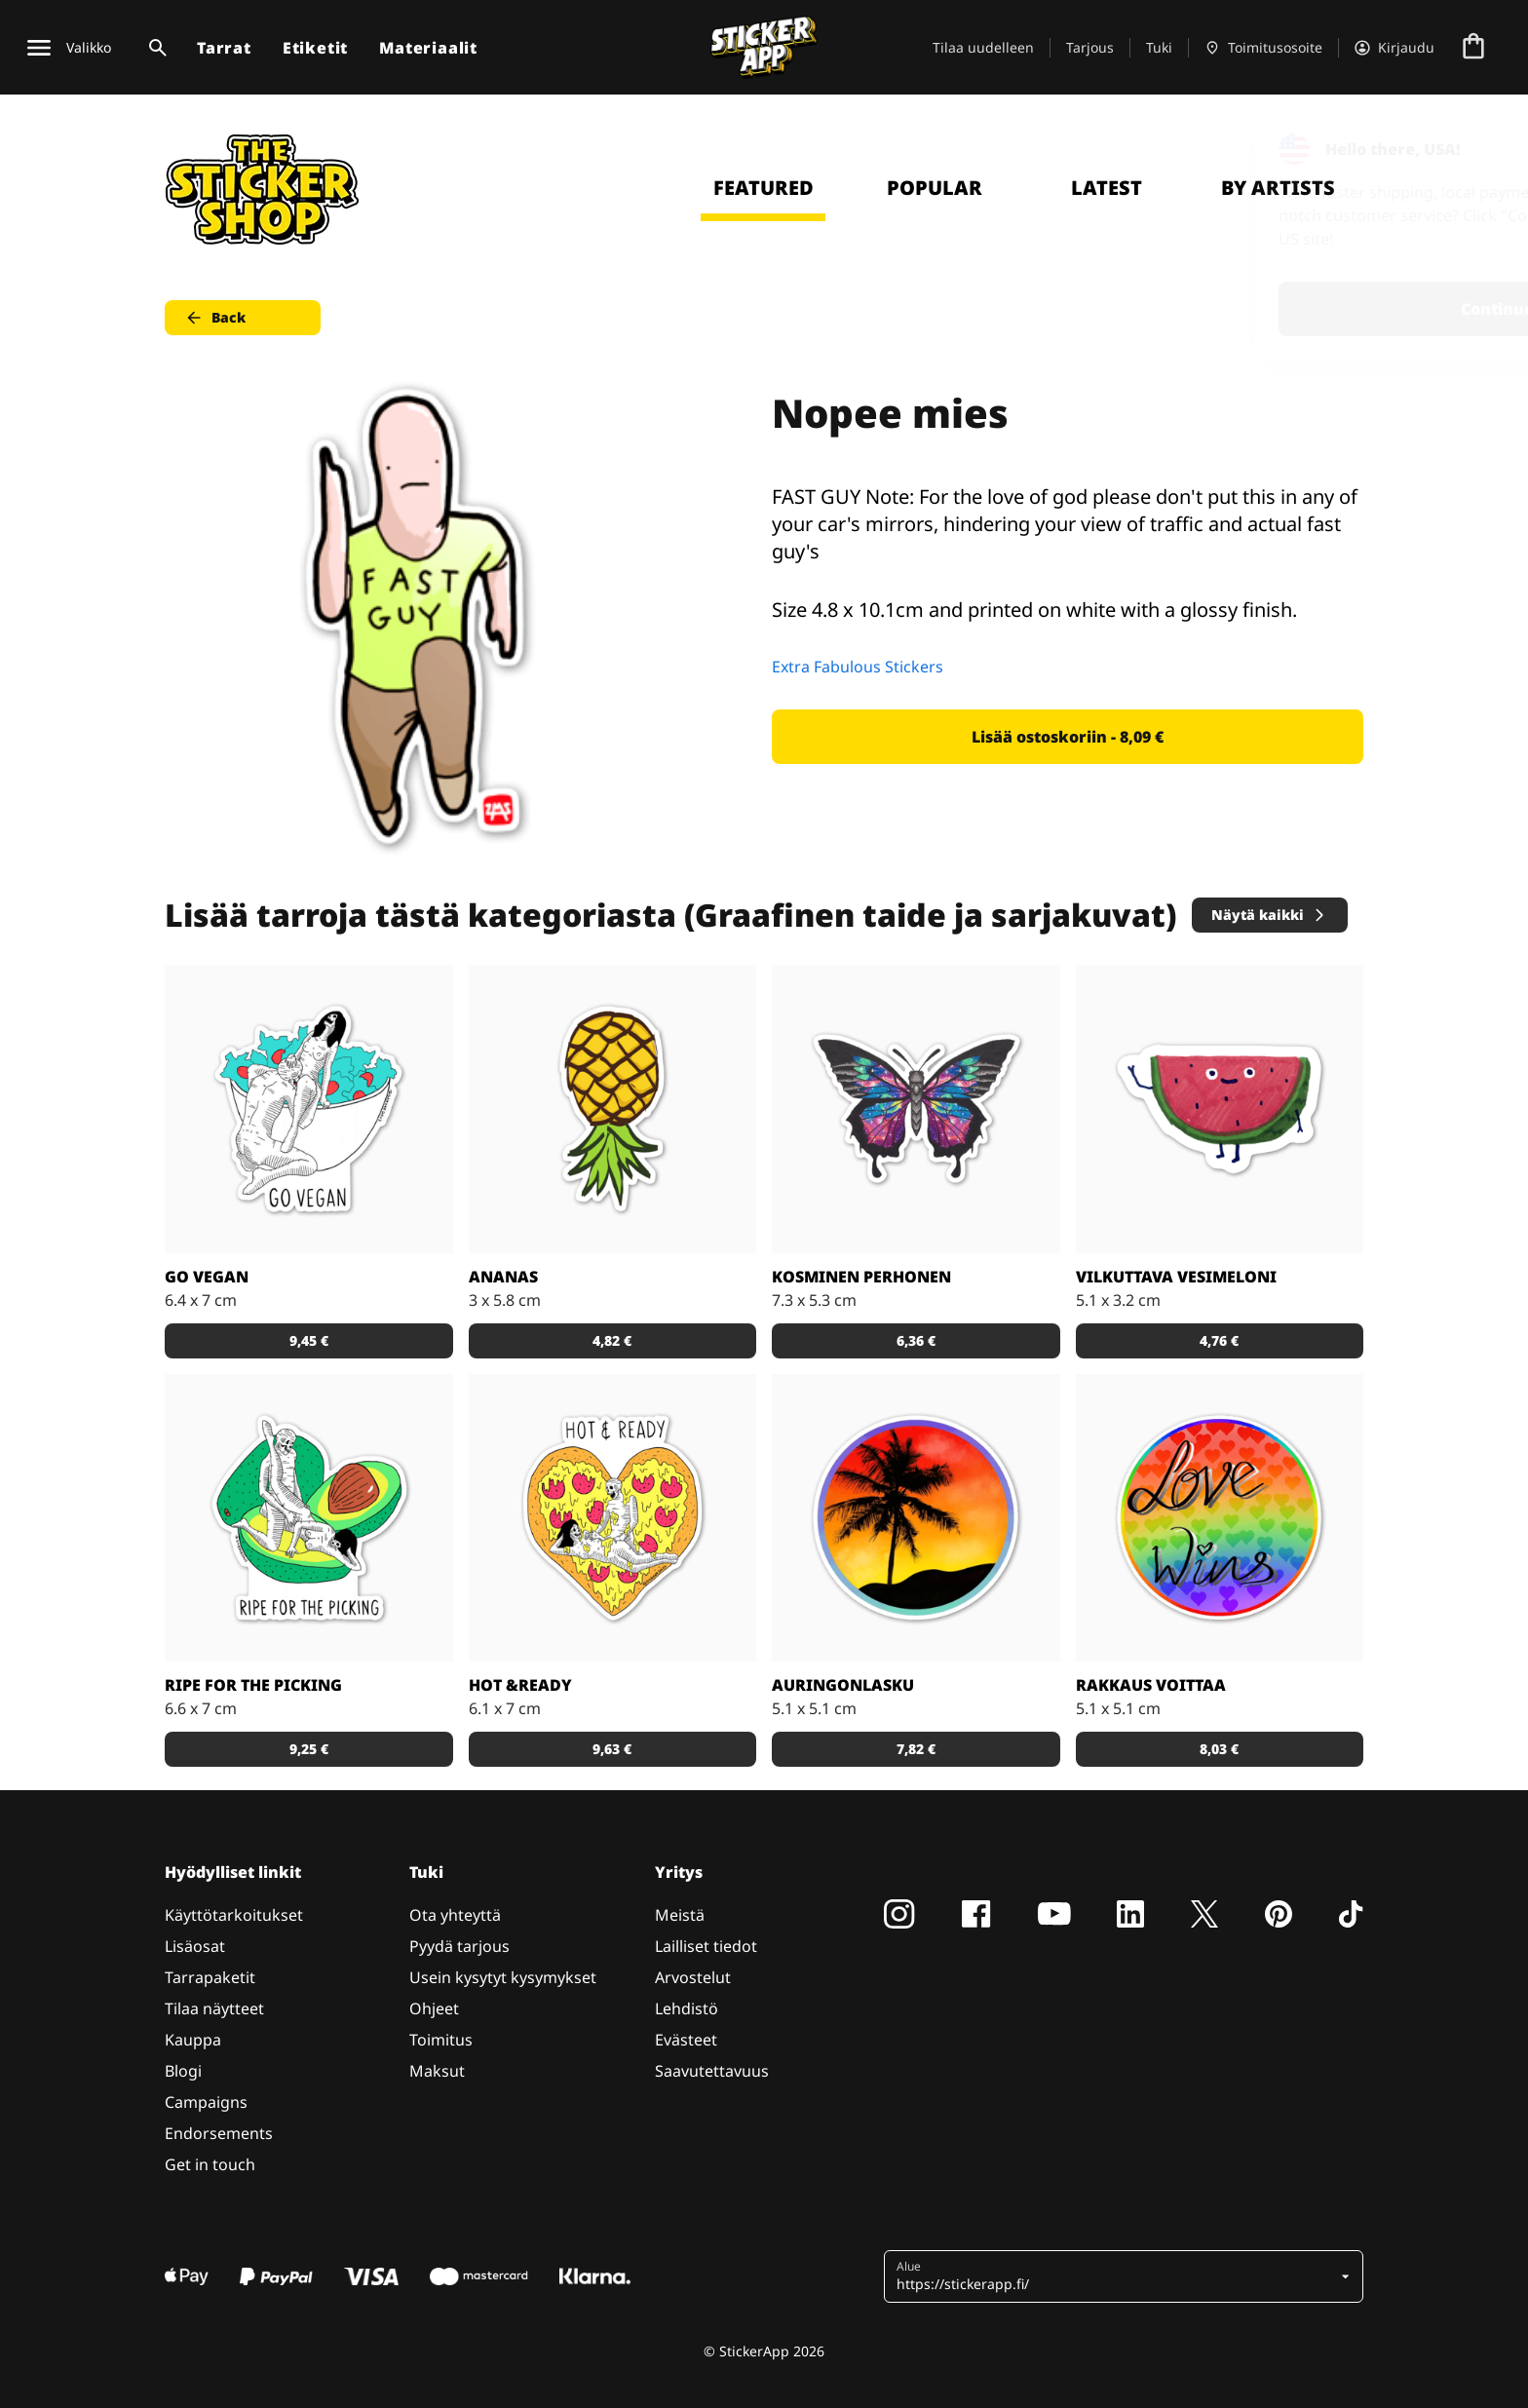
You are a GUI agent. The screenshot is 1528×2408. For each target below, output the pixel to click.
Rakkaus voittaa (1151, 1685)
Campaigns (206, 2102)
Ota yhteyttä (455, 1915)
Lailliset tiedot (706, 1946)
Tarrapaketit (210, 1977)
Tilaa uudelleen (983, 47)
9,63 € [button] (611, 1748)
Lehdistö (686, 2008)
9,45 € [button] (308, 1340)
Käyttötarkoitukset (234, 1915)
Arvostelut (693, 1977)
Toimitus (441, 2039)
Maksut (437, 2071)
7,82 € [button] (916, 1748)
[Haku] (154, 47)
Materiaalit (428, 47)
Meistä (680, 1915)
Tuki (1159, 47)
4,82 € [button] (611, 1340)
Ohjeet (434, 2008)
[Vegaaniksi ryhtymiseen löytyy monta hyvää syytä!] (309, 1109)
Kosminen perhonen (861, 1276)
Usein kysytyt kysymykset (502, 1977)
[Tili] (1394, 47)
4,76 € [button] (1219, 1340)
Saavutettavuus (712, 2071)
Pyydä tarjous (459, 1946)
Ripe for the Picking (253, 1685)
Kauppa (193, 2039)
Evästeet (686, 2039)
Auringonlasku (843, 1685)
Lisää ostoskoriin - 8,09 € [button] (1068, 736)
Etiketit (315, 47)
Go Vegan (206, 1276)
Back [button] (215, 317)
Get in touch (210, 2164)
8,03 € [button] (1219, 1748)
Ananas (503, 1276)
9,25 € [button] (308, 1748)
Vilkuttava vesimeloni (1176, 1276)
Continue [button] (1266, 309)
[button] (1116, 2276)
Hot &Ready (520, 1685)
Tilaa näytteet (214, 2008)
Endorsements (219, 2133)
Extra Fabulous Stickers (857, 666)
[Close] (1468, 149)
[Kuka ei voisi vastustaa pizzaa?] (613, 1518)
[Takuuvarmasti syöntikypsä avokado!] (309, 1518)
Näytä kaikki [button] (1269, 914)
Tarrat (224, 47)
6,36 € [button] (916, 1340)
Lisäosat (195, 1946)
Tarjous (1090, 47)
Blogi (183, 2071)
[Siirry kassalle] (1473, 47)
